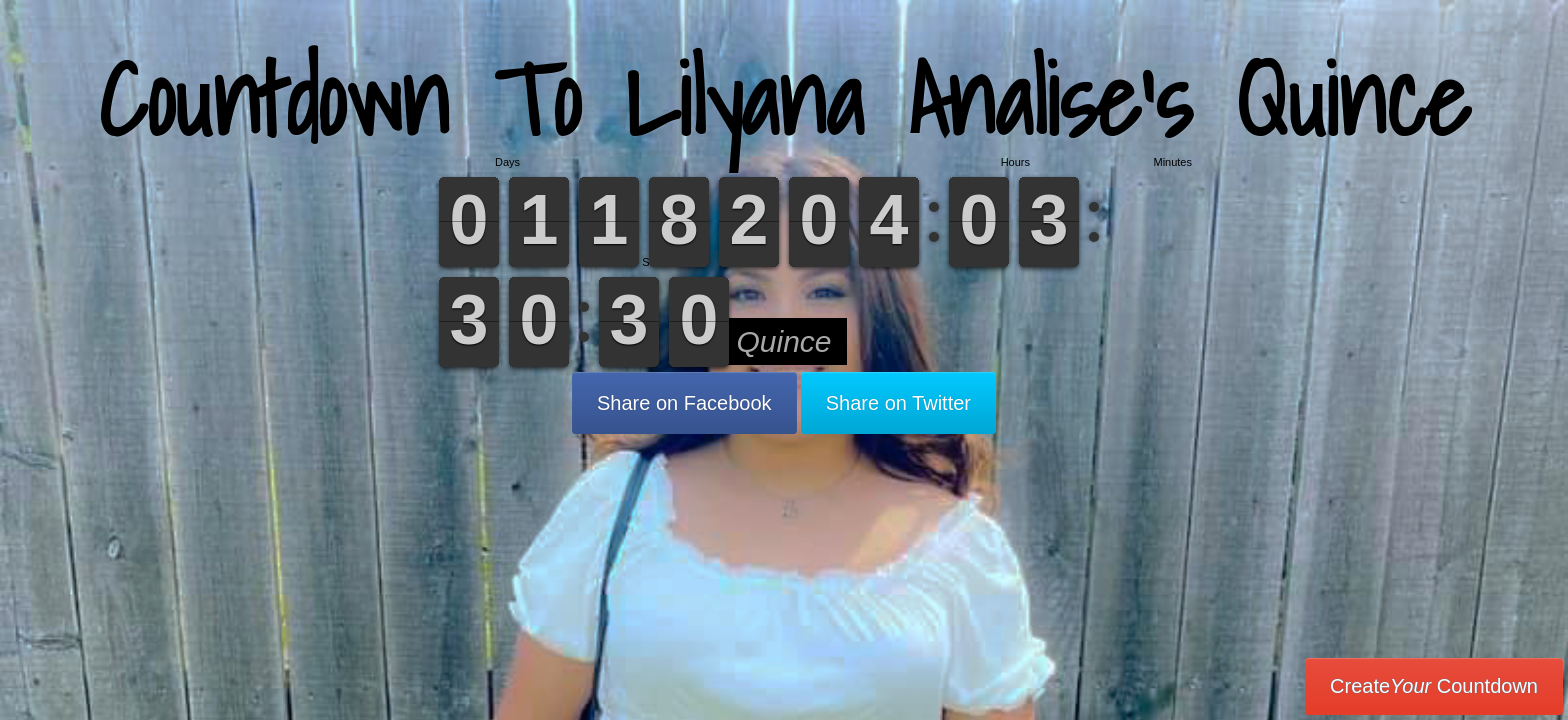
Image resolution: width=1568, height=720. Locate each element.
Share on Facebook (684, 403)
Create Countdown (1434, 686)
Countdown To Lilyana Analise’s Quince (784, 99)
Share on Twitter (898, 403)
